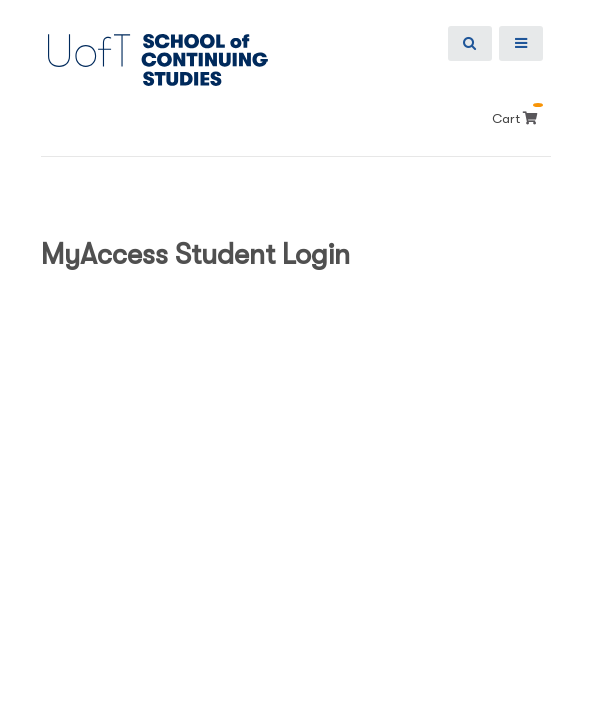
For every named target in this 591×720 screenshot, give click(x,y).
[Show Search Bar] (470, 43)
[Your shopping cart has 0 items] (533, 118)
